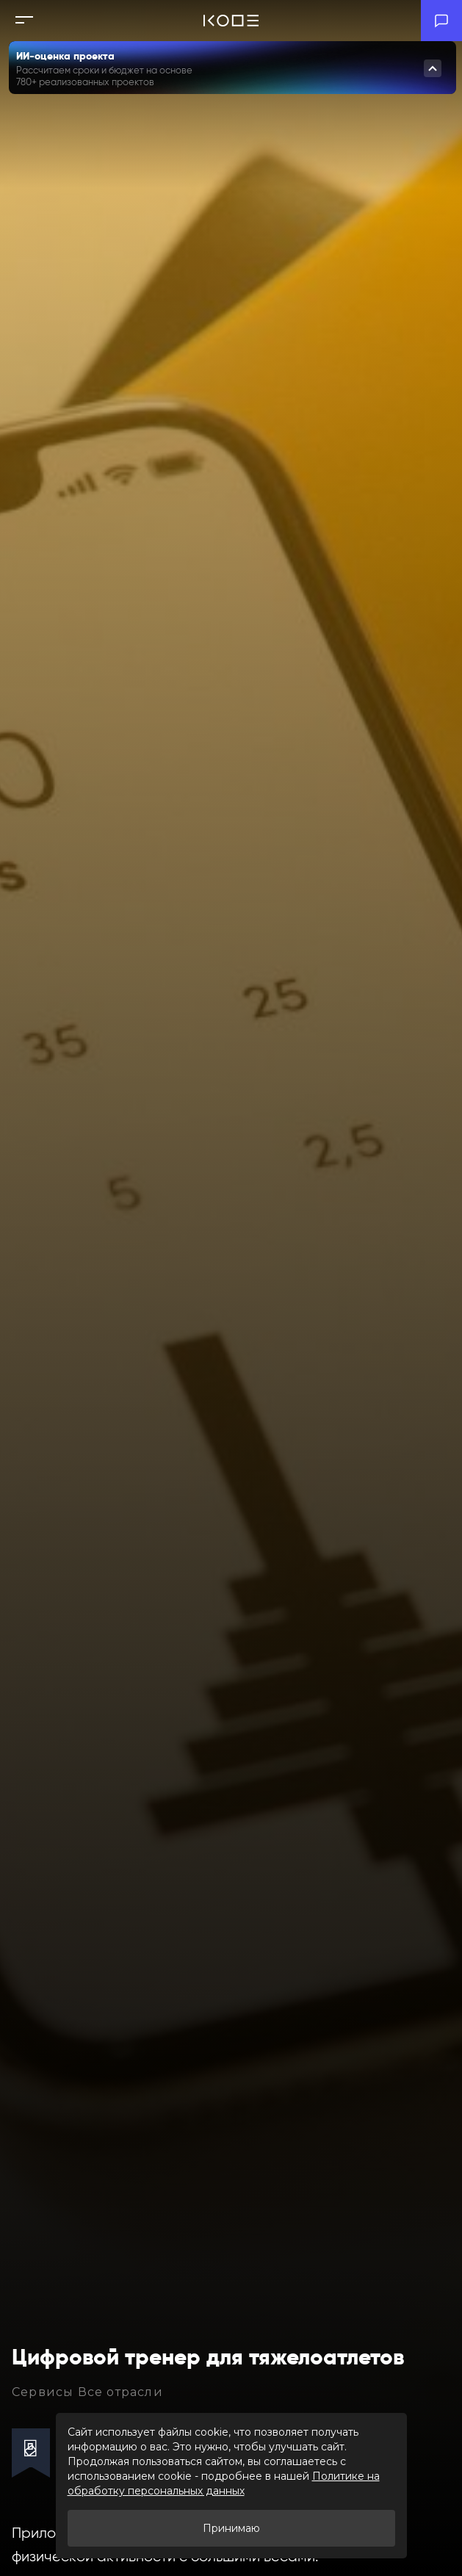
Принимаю (231, 2528)
